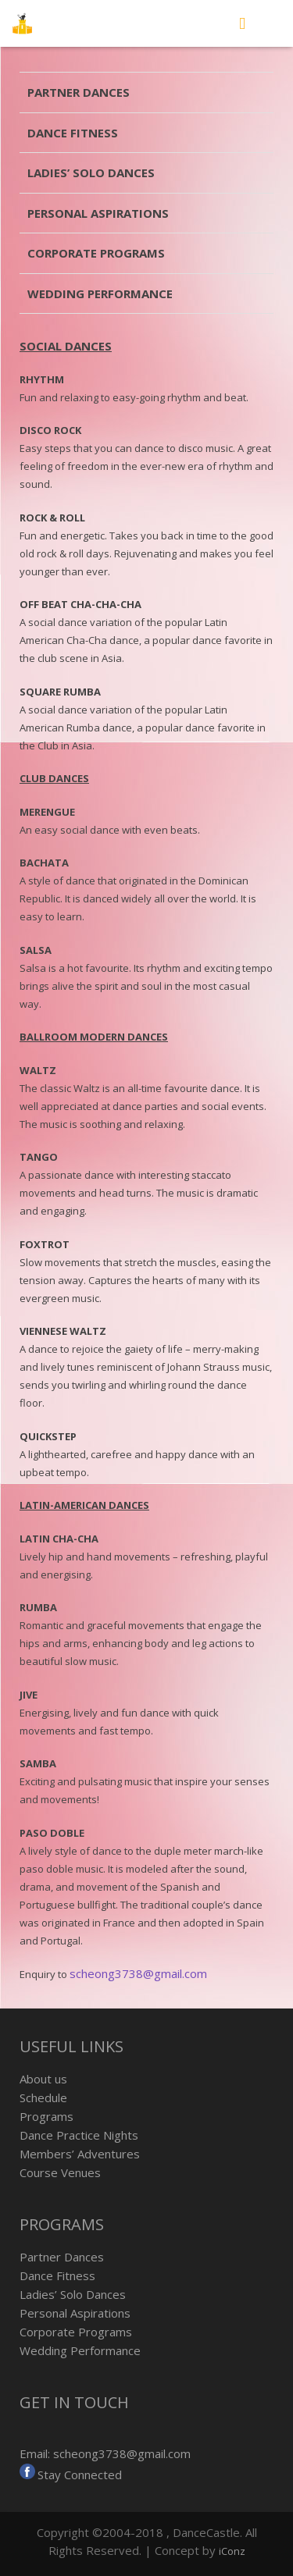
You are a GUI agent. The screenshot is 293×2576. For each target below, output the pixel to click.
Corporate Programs (96, 253)
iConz (232, 2551)
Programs (46, 2116)
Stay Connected (80, 2474)
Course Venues (60, 2172)
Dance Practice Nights (79, 2135)
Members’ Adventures (80, 2153)
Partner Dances (78, 92)
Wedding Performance (100, 293)
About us (43, 2079)
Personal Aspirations (98, 213)
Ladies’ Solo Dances (91, 172)
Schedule (43, 2097)
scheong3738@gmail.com (138, 1973)
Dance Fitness (72, 133)
